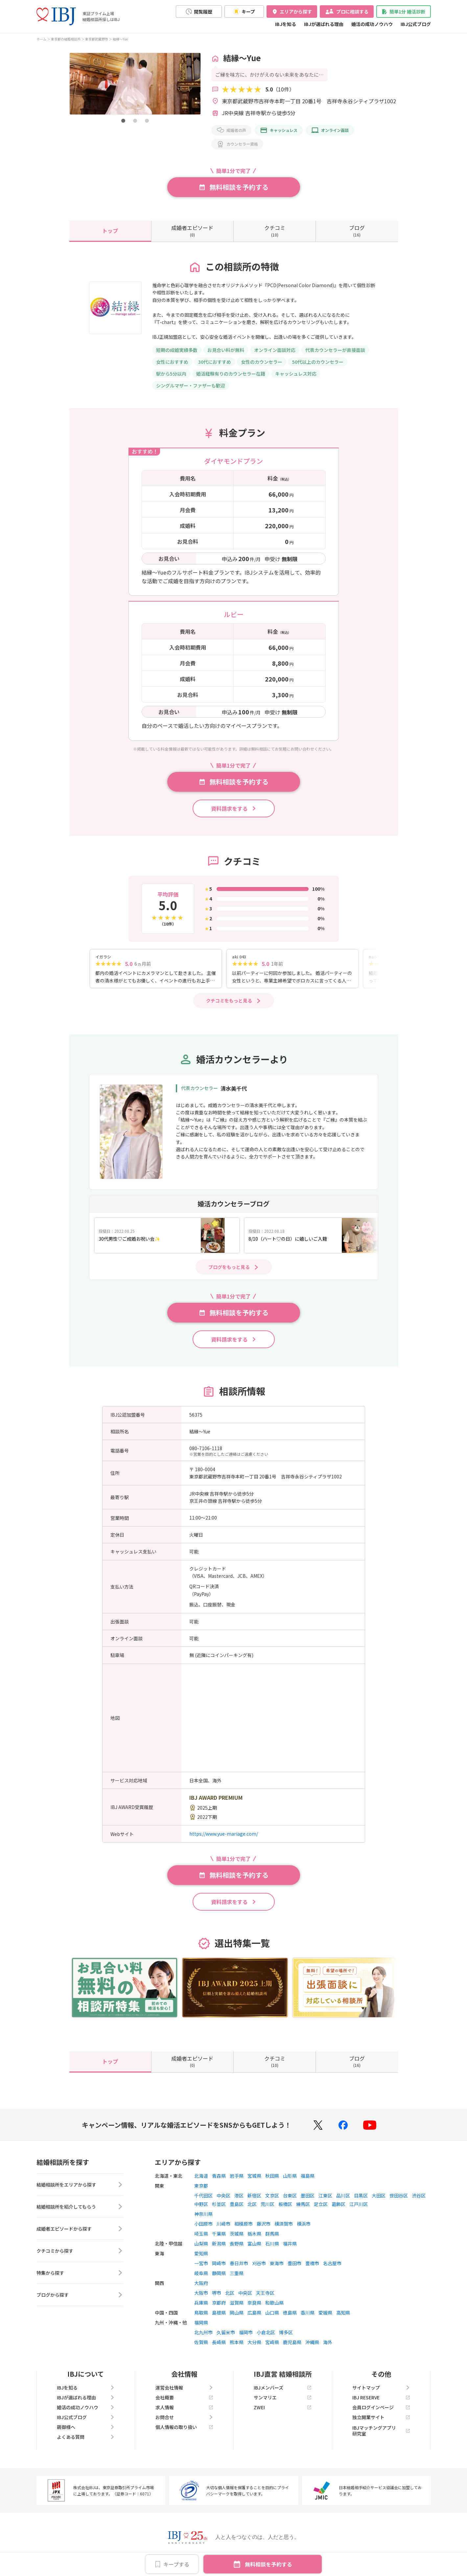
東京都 (201, 2185)
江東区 (325, 2195)
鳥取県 (201, 2312)
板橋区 (285, 2204)
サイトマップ (381, 2387)
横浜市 (304, 2223)
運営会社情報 (184, 2387)
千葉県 (219, 2233)
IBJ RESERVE (381, 2397)
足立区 (321, 2204)
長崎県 (219, 2342)
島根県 (219, 2312)
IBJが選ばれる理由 (323, 24)
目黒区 (361, 2195)
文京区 (272, 2195)
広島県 (254, 2312)
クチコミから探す (79, 2250)
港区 (239, 2195)
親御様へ (86, 2427)
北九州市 (203, 2332)
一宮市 (201, 2263)
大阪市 (201, 2293)
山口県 (272, 2312)
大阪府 (201, 2283)
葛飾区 (338, 2204)
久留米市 (226, 2332)
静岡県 (219, 2273)
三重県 (237, 2273)
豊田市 (294, 2263)
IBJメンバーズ (283, 2387)
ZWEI (283, 2407)
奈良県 (254, 2302)
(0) (192, 230)
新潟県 (219, 2243)
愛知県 (201, 2253)
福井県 (290, 2243)
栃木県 (254, 2233)
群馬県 (272, 2233)
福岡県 (201, 2322)
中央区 (223, 2195)
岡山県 (237, 2312)
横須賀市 (283, 2223)
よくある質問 (86, 2437)
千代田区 (203, 2195)
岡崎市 (219, 2263)
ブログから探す (79, 2294)
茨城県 (237, 2233)
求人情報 (184, 2407)
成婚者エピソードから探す (79, 2228)
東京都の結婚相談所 (66, 39)
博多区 (286, 2332)
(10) (274, 230)
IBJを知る (285, 24)
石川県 (272, 2243)
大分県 (254, 2342)
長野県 (237, 2243)
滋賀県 (237, 2302)
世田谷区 (398, 2195)
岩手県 (237, 2175)
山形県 (290, 2175)
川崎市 (223, 2223)
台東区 (290, 2195)
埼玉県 (201, 2233)
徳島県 (290, 2312)
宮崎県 (272, 2342)
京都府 (219, 2302)
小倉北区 (266, 2332)
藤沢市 (263, 2223)
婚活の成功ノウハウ (372, 24)
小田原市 (203, 2223)
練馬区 (303, 2204)
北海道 (201, 2175)
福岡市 (246, 2332)
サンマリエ (283, 2397)
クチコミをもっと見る (229, 1000)
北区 (252, 2204)
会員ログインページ (381, 2407)
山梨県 (201, 2243)
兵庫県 (201, 2302)
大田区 (378, 2195)
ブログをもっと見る (229, 1267)
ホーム (41, 39)
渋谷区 (419, 2195)
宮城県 (254, 2175)
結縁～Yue (120, 39)
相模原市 (243, 2223)
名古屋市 (332, 2263)
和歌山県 (274, 2302)
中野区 (201, 2204)
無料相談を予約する (268, 2564)
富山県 (254, 2243)
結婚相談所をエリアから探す (79, 2184)
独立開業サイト (381, 2417)
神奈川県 (203, 2214)
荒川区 (267, 2204)
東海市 (277, 2263)
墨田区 (308, 2195)
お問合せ (184, 2417)
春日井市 (239, 2263)
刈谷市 (259, 2263)
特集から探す (79, 2272)
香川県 (308, 2312)
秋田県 (272, 2175)
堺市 (216, 2293)
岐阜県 (201, 2273)
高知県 (343, 2312)
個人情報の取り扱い (184, 2427)
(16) (357, 230)
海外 (327, 2342)
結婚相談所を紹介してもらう (79, 2206)
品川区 (343, 2195)
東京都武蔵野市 (96, 39)
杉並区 (219, 2204)
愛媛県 (325, 2312)
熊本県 (237, 2342)
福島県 (308, 2175)
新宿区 (254, 2195)
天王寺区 (265, 2293)
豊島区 (237, 2204)
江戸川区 (358, 2204)
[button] (123, 121)
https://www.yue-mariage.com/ (223, 1834)
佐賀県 (201, 2342)
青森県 (219, 2175)
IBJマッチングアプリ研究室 (381, 2431)
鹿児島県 (292, 2342)
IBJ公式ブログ (416, 24)
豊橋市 (312, 2263)
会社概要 (184, 2397)
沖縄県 (312, 2342)
